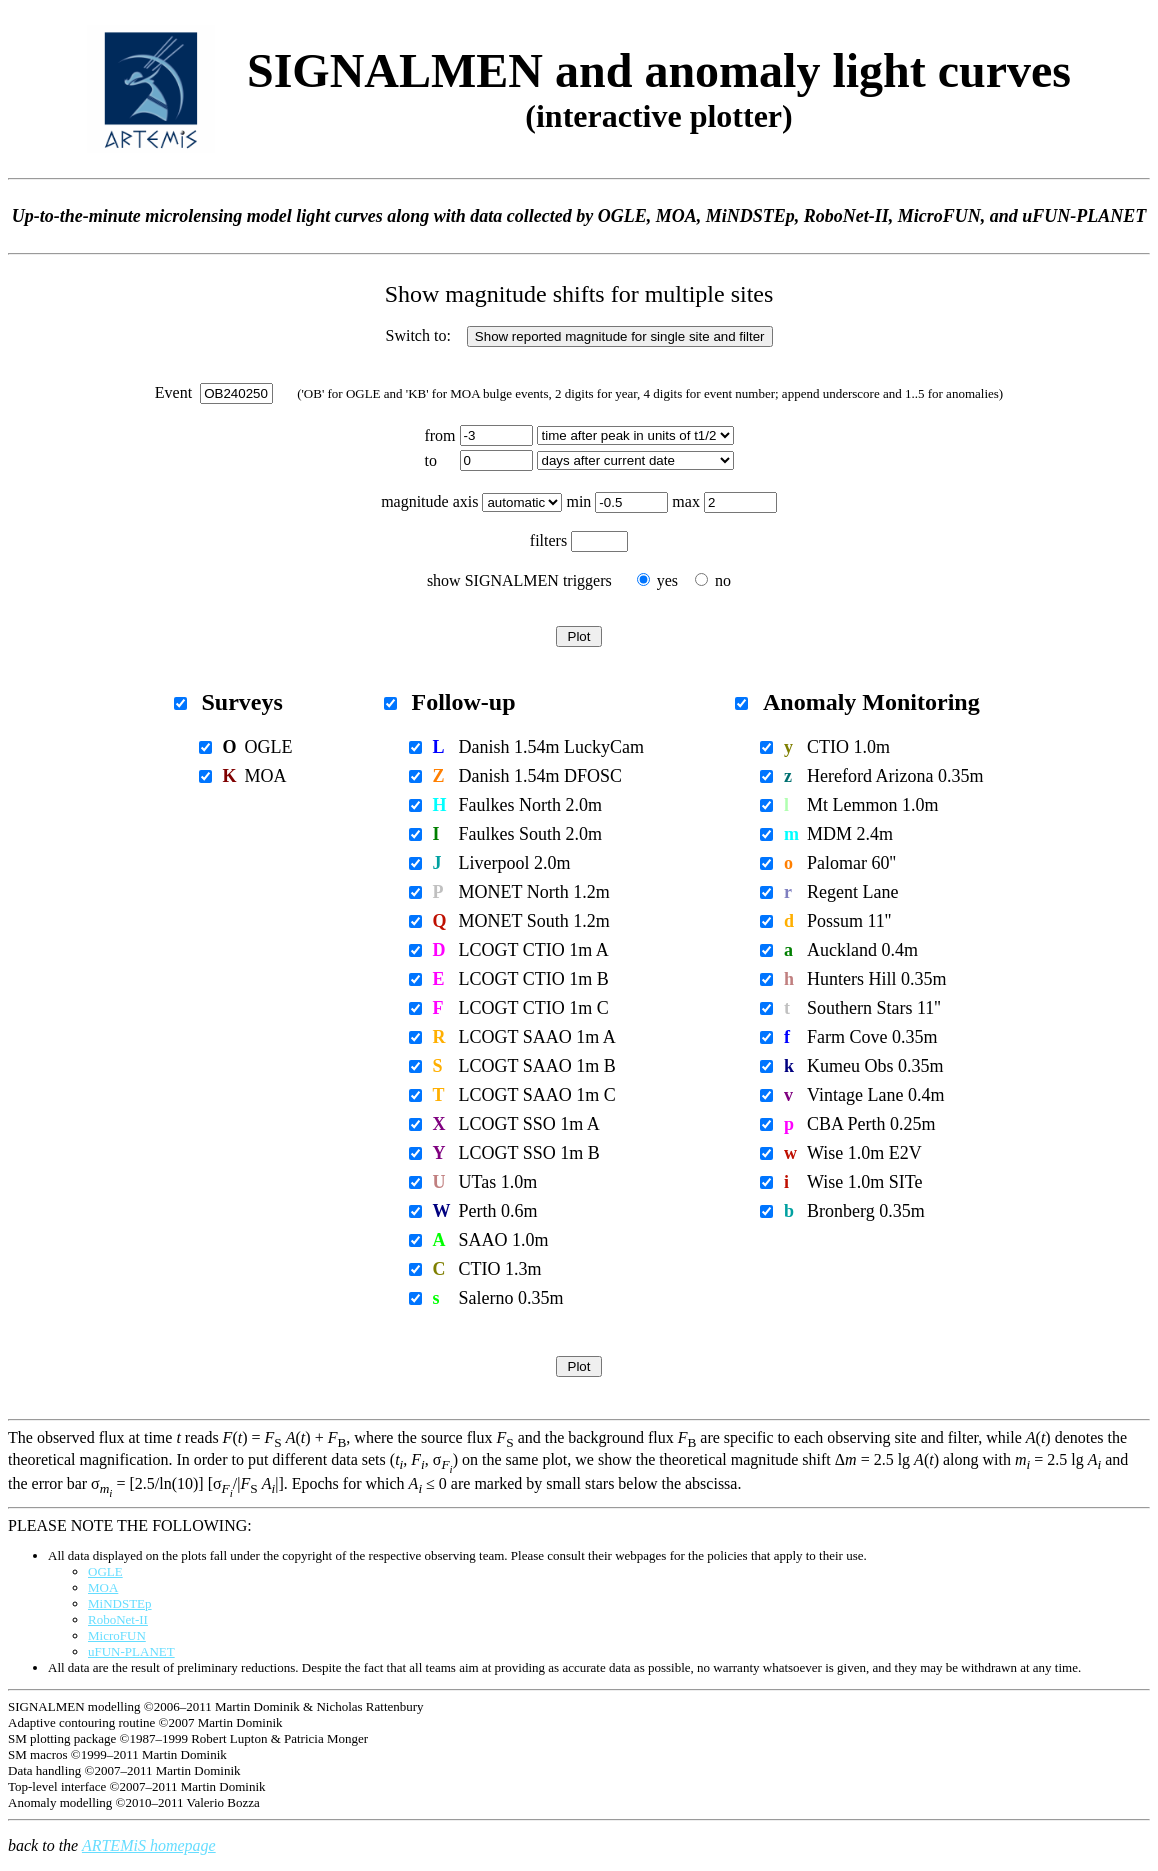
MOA (103, 1587)
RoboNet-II (118, 1619)
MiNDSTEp (120, 1603)
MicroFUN (117, 1635)
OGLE (105, 1571)
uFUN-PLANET (131, 1651)
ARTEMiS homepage (149, 1845)
